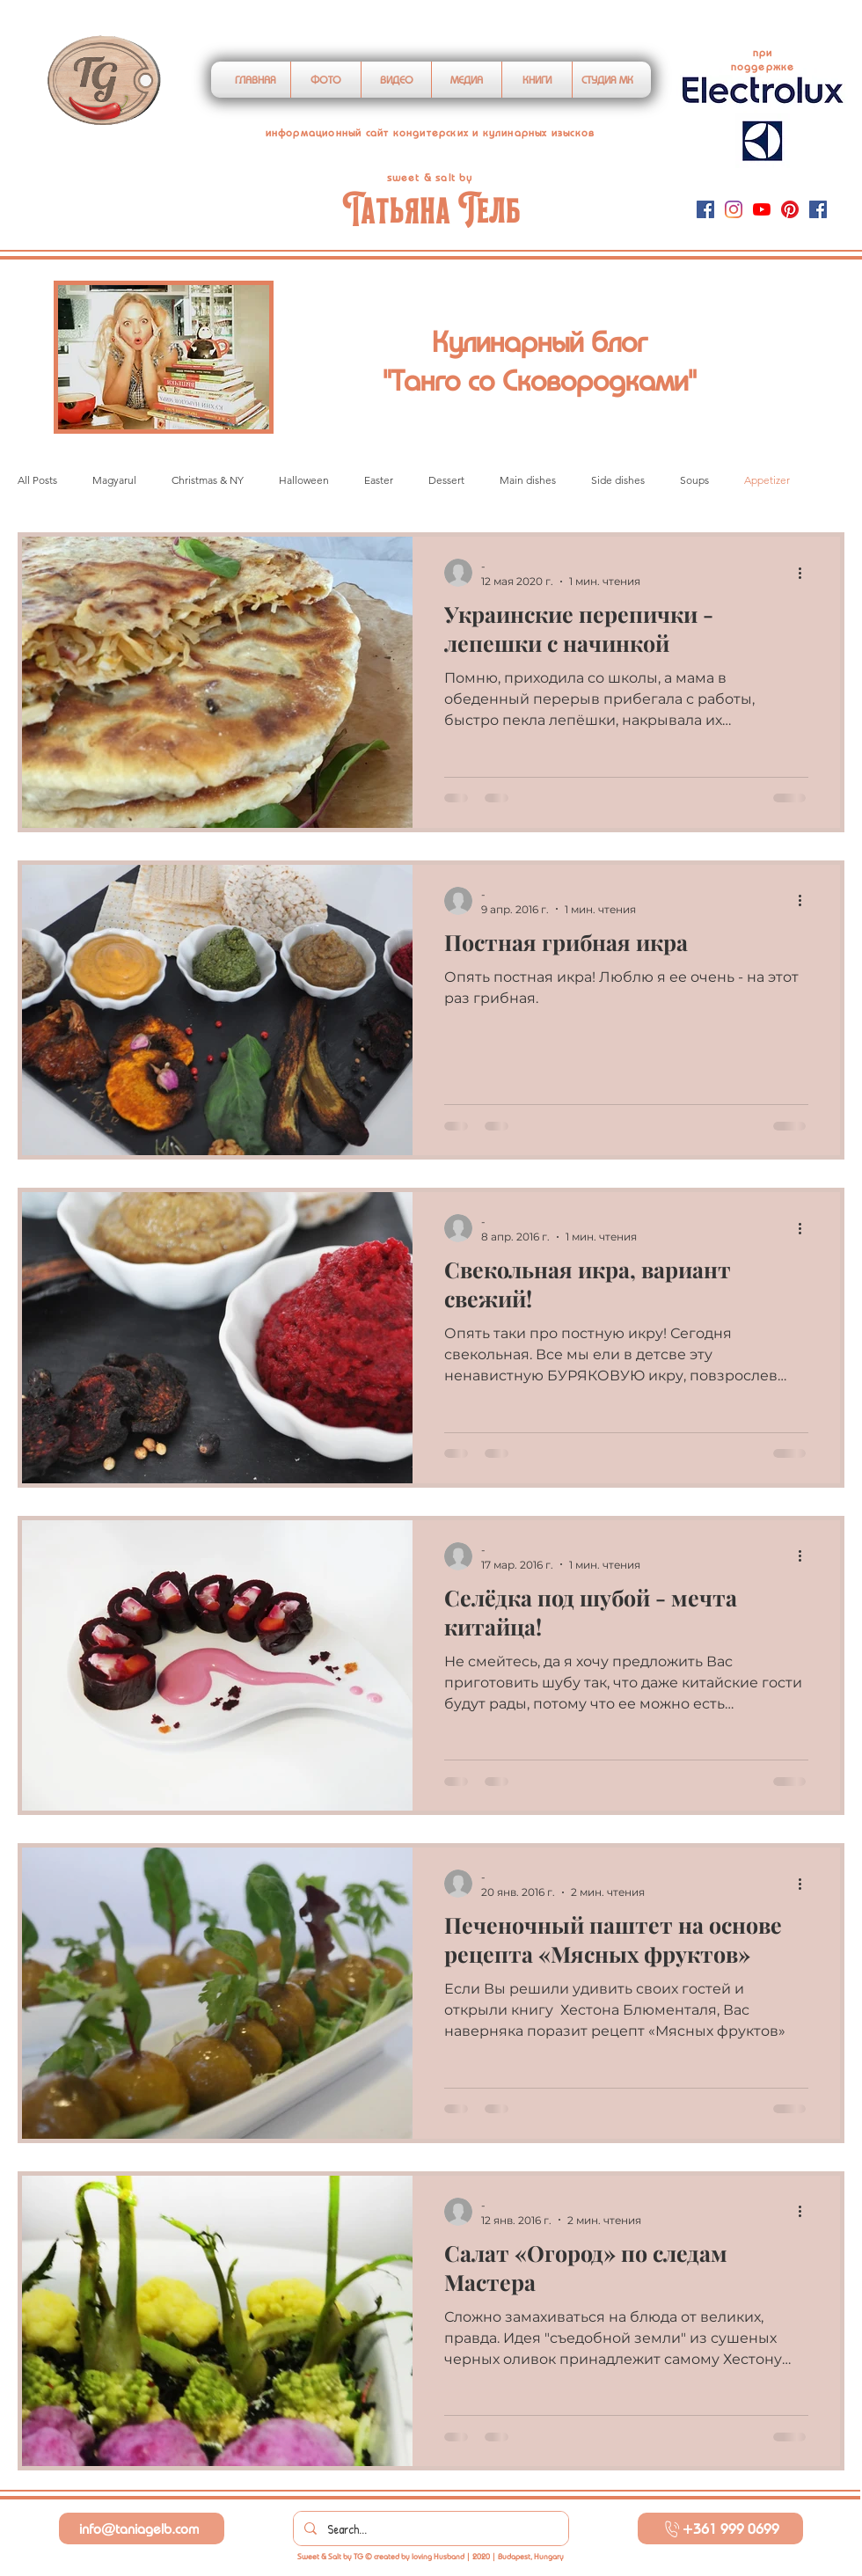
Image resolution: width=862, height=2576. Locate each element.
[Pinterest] (790, 209)
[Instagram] (733, 209)
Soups (694, 480)
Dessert (446, 480)
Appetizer (767, 480)
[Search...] (429, 2528)
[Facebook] (705, 209)
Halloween (304, 480)
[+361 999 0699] (720, 2528)
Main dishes (528, 480)
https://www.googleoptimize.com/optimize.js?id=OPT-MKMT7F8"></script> (470, 33)
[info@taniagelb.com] (141, 2528)
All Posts (37, 480)
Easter (378, 480)
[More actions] (805, 572)
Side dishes (618, 480)
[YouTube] (762, 209)
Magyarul (114, 480)
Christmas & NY (208, 480)
